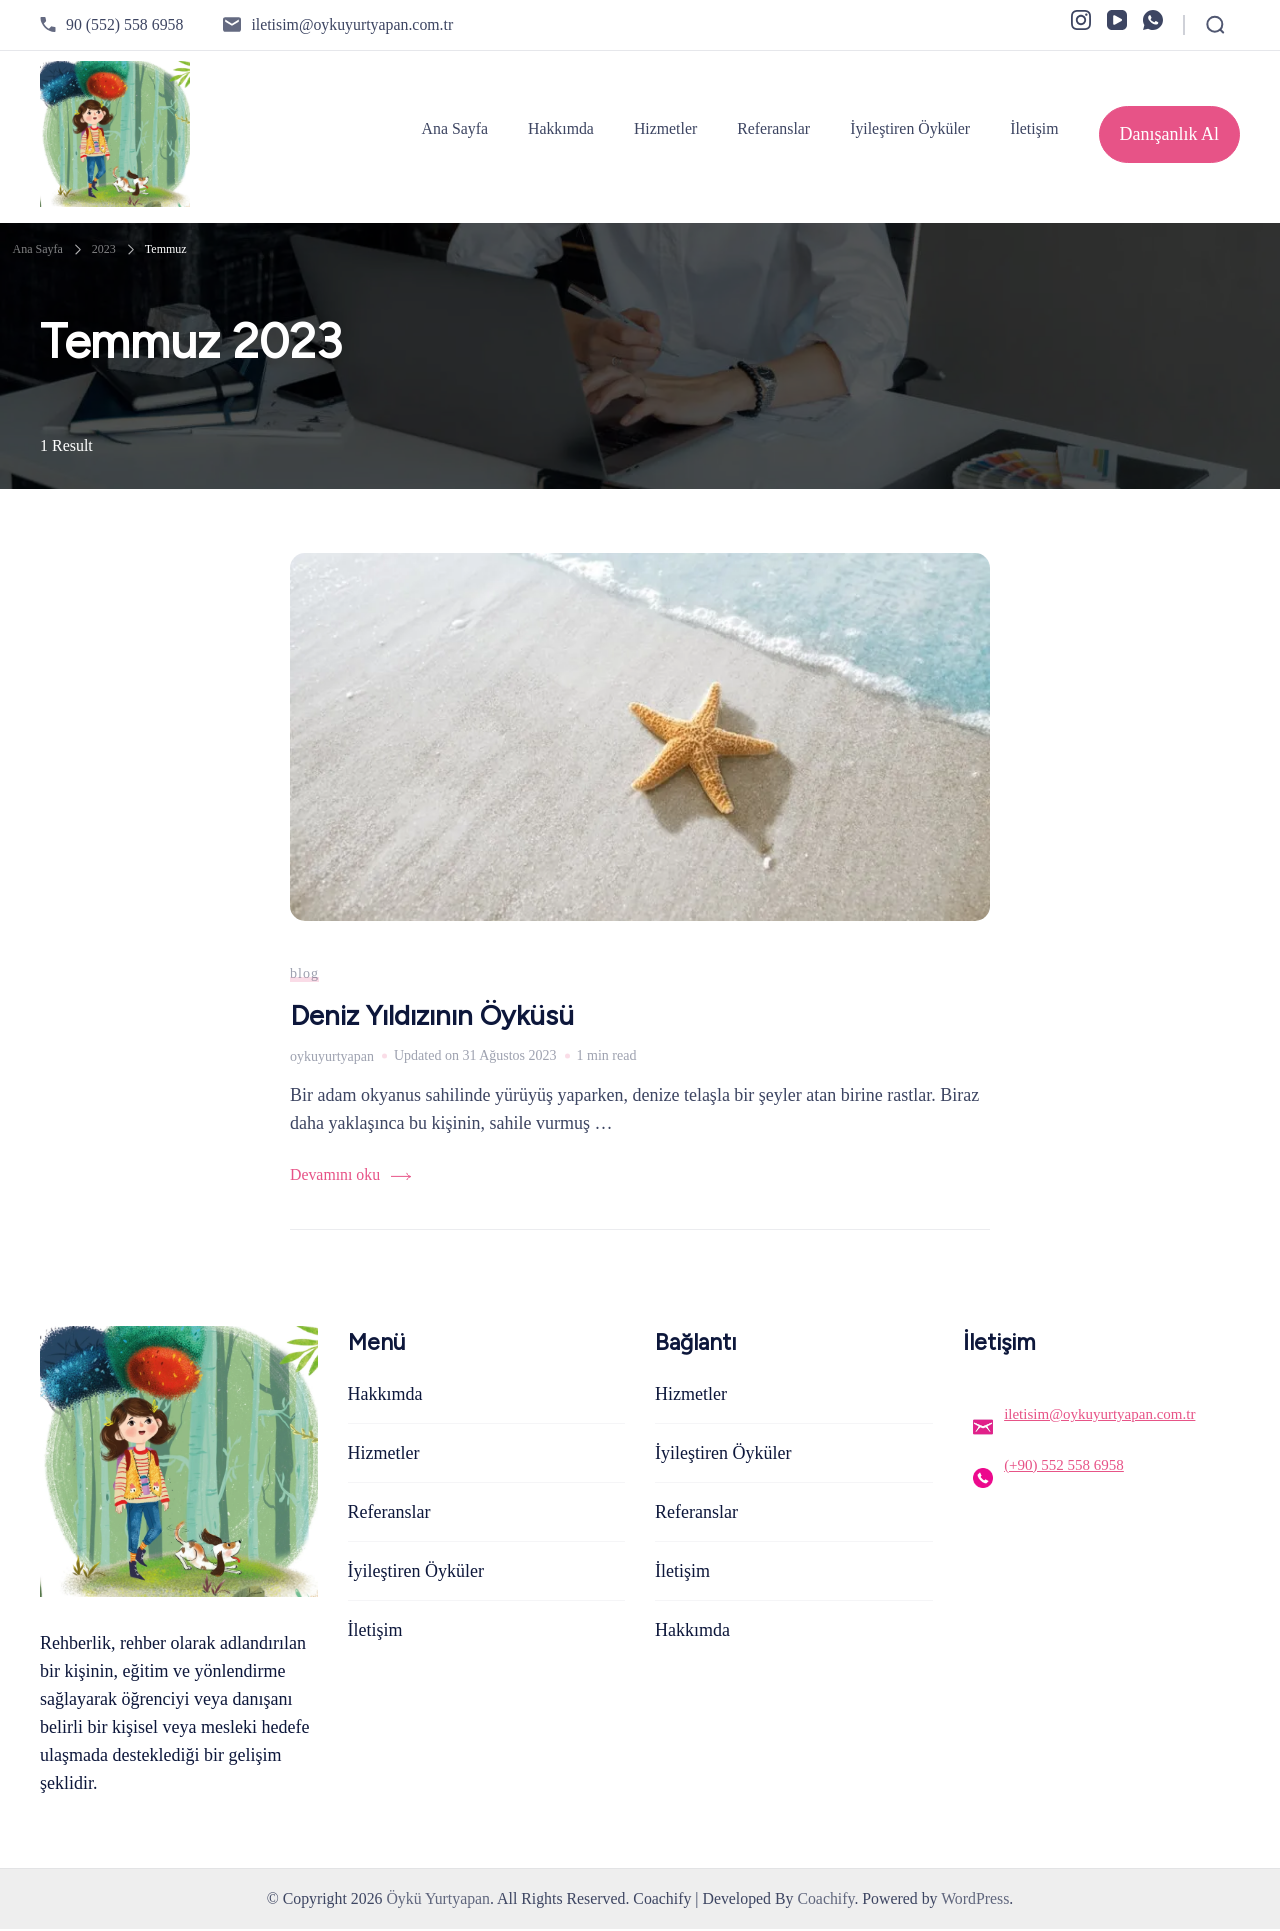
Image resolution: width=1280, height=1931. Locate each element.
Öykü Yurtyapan (438, 1900)
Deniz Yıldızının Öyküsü (433, 1017)
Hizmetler (665, 128)
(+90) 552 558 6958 (1064, 1466)
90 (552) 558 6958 (124, 24)
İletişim (1034, 128)
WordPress (975, 1900)
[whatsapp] (1153, 20)
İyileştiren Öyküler (910, 128)
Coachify (825, 1900)
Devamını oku (335, 1176)
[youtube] (1117, 20)
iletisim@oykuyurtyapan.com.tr (352, 24)
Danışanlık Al (1170, 134)
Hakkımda (561, 128)
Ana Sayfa (455, 128)
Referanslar (773, 128)
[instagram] (1081, 20)
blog (304, 975)
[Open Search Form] (1215, 25)
